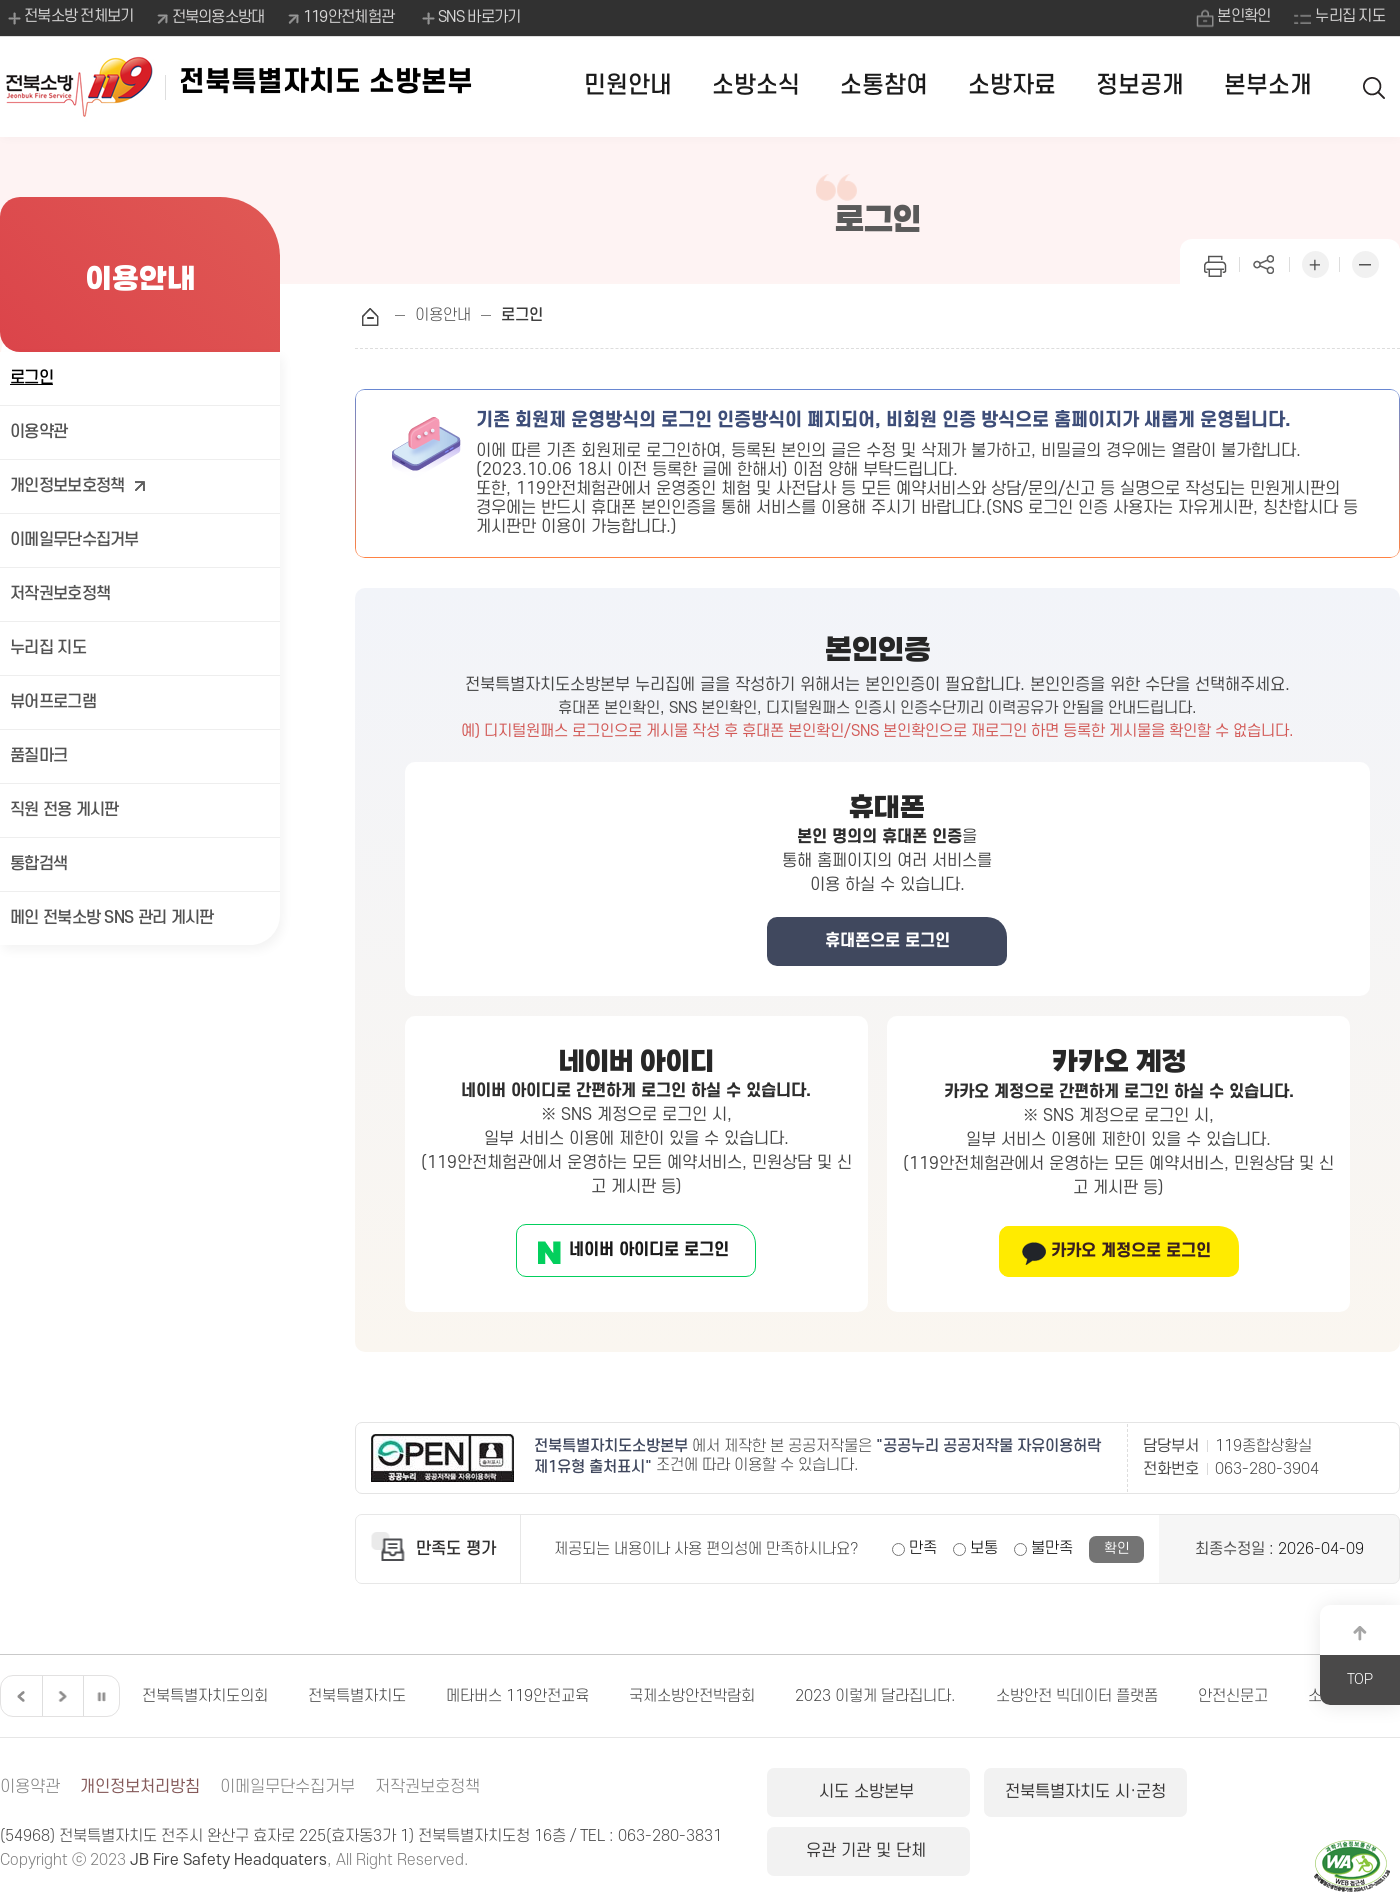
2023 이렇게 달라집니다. (875, 1696)
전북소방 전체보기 (69, 18)
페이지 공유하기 (1265, 262)
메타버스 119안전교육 (517, 1696)
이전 (19, 1696)
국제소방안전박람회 (692, 1696)
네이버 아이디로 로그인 (649, 1250)
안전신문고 (1233, 1696)
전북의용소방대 (218, 17)
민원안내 (628, 85)
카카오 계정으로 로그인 (1131, 1251)
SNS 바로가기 (469, 18)
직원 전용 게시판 (64, 810)
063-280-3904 (1267, 1469)
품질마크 (38, 756)
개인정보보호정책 (78, 486)
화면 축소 (1365, 262)
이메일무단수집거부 (74, 540)
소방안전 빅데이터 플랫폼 (1077, 1696)
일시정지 (101, 1696)
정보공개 (1140, 85)
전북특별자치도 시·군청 (1079, 1792)
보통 (984, 1548)
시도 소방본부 (867, 1792)
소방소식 (756, 85)
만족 (923, 1548)
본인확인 (1243, 17)
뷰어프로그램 (53, 702)
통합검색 (38, 864)
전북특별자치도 (357, 1696)
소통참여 (884, 85)
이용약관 (38, 432)
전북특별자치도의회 (205, 1696)
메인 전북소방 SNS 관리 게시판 (111, 918)
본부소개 (1268, 85)
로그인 (31, 378)
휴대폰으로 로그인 (887, 941)
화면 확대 (1315, 262)
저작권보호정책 (60, 594)
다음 (60, 1696)
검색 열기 (1375, 86)
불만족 (1052, 1548)
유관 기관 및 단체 (1293, 1792)
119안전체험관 (348, 17)
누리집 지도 (1350, 17)
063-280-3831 (670, 1836)
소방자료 (1012, 85)
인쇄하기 (1215, 262)
